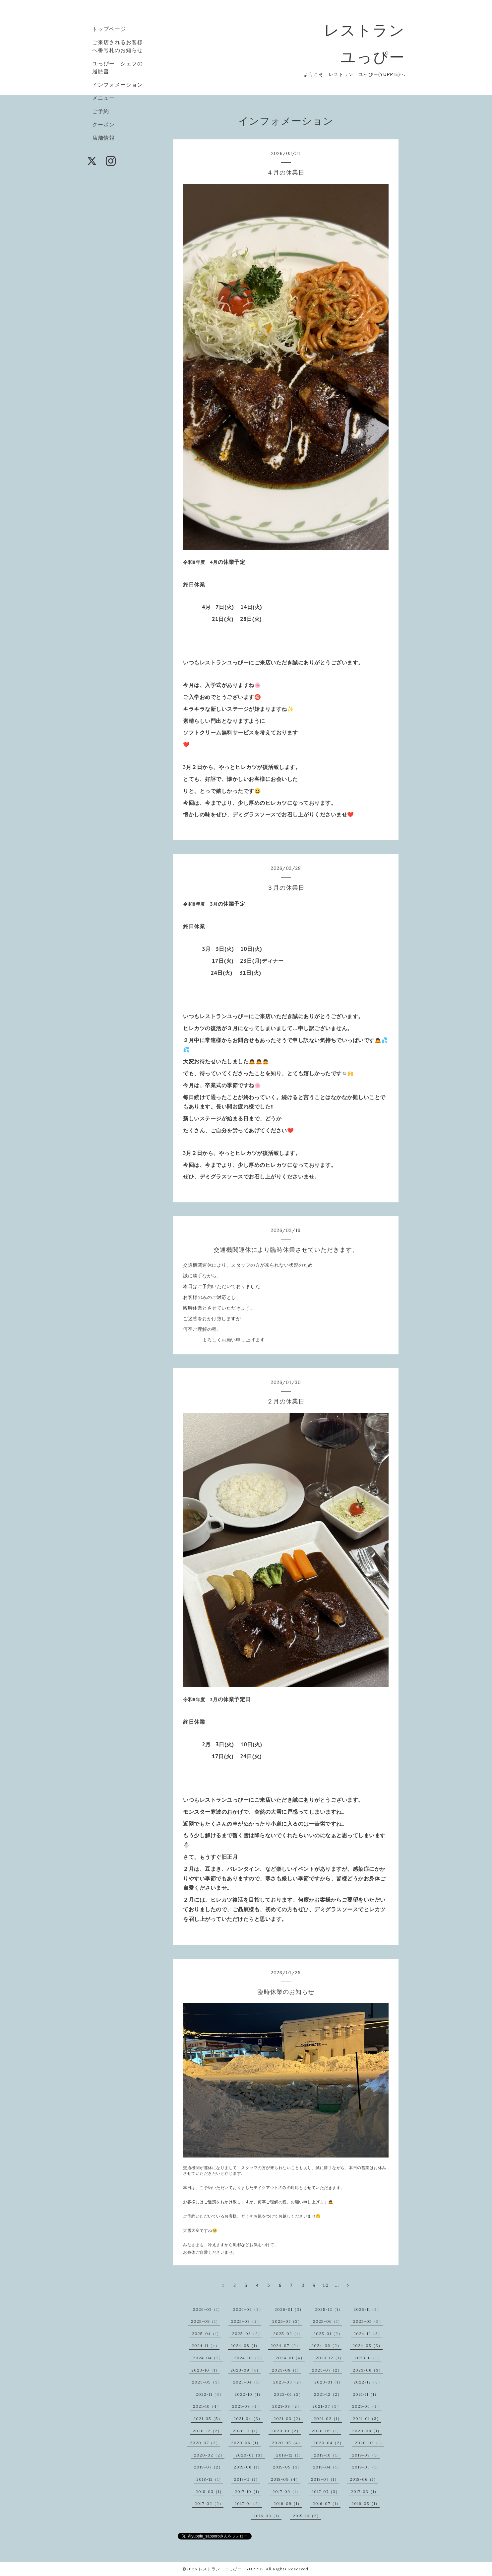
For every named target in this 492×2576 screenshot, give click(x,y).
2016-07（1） (326, 2503)
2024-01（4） (290, 2357)
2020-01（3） (250, 2455)
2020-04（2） (328, 2442)
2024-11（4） (205, 2345)
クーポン (103, 124)
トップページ (109, 29)
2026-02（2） (248, 2309)
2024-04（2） (208, 2357)
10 (326, 2285)
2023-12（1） (329, 2357)
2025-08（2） (246, 2321)
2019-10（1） (327, 2455)
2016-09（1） (288, 2503)
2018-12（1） (209, 2479)
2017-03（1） (365, 2491)
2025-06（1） (327, 2321)
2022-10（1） (248, 2394)
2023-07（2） (327, 2370)
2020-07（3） (205, 2442)
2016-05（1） (365, 2503)
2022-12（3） (367, 2382)
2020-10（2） (286, 2430)
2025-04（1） (206, 2333)
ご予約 (100, 111)
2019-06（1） (248, 2466)
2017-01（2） (248, 2503)
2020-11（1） (246, 2430)
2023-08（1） (286, 2370)
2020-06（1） (246, 2442)
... (337, 2285)
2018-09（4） (285, 2479)
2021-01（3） (367, 2418)
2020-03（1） (369, 2442)
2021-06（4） (366, 2406)
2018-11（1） (247, 2479)
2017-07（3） (325, 2491)
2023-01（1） (328, 2382)
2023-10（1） (205, 2370)
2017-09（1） (286, 2491)
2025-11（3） (367, 2309)
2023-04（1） (247, 2382)
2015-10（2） (307, 2515)
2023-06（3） (368, 2370)
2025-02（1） (287, 2333)
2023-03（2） (288, 2382)
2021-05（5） (207, 2418)
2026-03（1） (207, 2309)
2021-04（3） (248, 2418)
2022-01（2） (288, 2394)
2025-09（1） (205, 2321)
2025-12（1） (328, 2309)
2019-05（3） (287, 2466)
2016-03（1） (267, 2515)
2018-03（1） (210, 2491)
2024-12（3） (367, 2333)
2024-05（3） (367, 2345)
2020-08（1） (367, 2430)
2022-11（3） (209, 2394)
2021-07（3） (326, 2406)
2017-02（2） (209, 2503)
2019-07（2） (208, 2466)
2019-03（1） (366, 2466)
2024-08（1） (245, 2345)
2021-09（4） (246, 2406)
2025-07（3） (287, 2321)
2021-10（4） (207, 2406)
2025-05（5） (368, 2321)
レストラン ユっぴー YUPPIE (231, 2568)
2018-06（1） (364, 2479)
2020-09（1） (326, 2430)
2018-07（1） (325, 2479)
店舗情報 (103, 137)
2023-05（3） (207, 2382)
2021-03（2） (288, 2418)
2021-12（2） (328, 2394)
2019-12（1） (289, 2455)
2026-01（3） (289, 2309)
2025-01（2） (327, 2333)
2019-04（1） (327, 2466)
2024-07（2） (285, 2345)
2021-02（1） (328, 2418)
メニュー (103, 98)
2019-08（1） (366, 2455)
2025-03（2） (247, 2333)
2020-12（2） (207, 2430)
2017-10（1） (248, 2491)
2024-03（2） (249, 2357)
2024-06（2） (326, 2345)
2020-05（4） (287, 2442)
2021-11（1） (366, 2394)
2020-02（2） (209, 2455)
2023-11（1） (367, 2357)
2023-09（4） (245, 2370)
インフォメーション (117, 84)
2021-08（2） (286, 2406)
